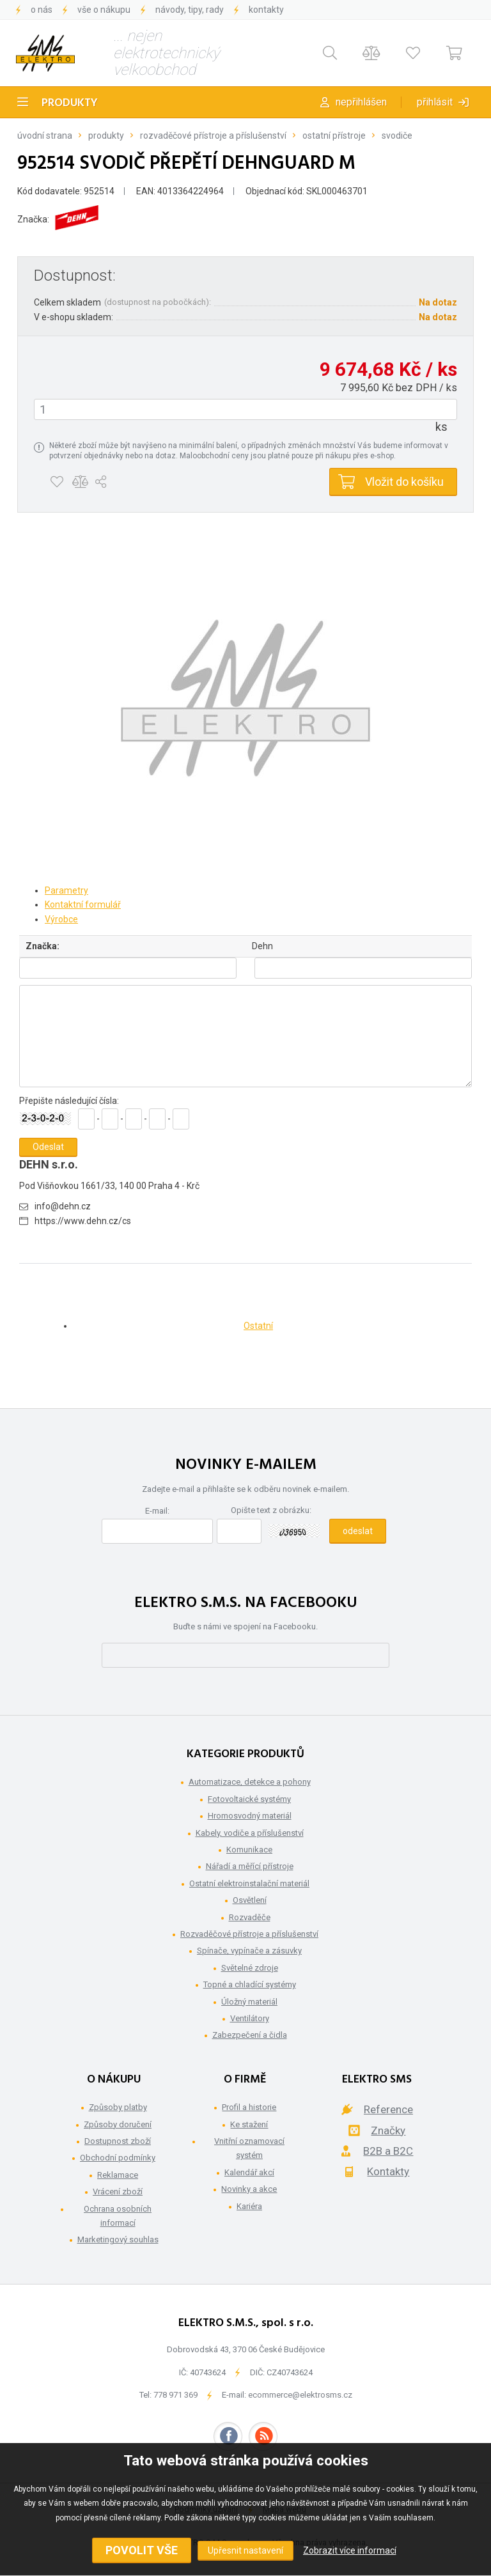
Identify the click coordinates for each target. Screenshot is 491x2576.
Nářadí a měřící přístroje (249, 1866)
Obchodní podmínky (117, 2157)
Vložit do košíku (404, 481)
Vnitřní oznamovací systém (249, 2148)
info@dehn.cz (63, 1206)
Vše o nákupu (103, 9)
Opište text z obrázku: (271, 1510)
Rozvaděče (249, 1917)
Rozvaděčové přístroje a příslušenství (213, 135)
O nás (41, 9)
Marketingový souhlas (118, 2239)
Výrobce (61, 919)
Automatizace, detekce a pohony (250, 1782)
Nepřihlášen (361, 102)
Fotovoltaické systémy (249, 1799)
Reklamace (117, 2175)
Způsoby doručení (118, 2124)
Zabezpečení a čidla (249, 2035)
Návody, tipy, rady (189, 9)
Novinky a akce (249, 2189)
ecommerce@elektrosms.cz (300, 2395)
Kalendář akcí (249, 2172)
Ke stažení (249, 2124)
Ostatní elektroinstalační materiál (249, 1883)
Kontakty (266, 9)
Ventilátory (249, 2018)
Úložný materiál (249, 2001)
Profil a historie (249, 2107)
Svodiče (397, 135)
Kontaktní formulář (83, 904)
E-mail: (157, 1511)
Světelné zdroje (249, 1968)
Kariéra (249, 2206)
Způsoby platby (118, 2107)
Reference (388, 2109)
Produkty (70, 103)
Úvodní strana (44, 135)
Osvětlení (250, 1900)
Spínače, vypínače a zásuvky (249, 1950)
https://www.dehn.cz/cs (83, 1221)
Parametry (66, 890)
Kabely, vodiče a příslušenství (250, 1833)
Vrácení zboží (118, 2191)
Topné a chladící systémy (249, 1984)
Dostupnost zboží (117, 2141)
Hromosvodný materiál (250, 1815)
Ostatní (258, 1326)
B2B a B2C (388, 2151)
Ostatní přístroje (334, 135)
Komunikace (249, 1849)
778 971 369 (175, 2395)
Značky (388, 2130)
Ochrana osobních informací (118, 2216)
